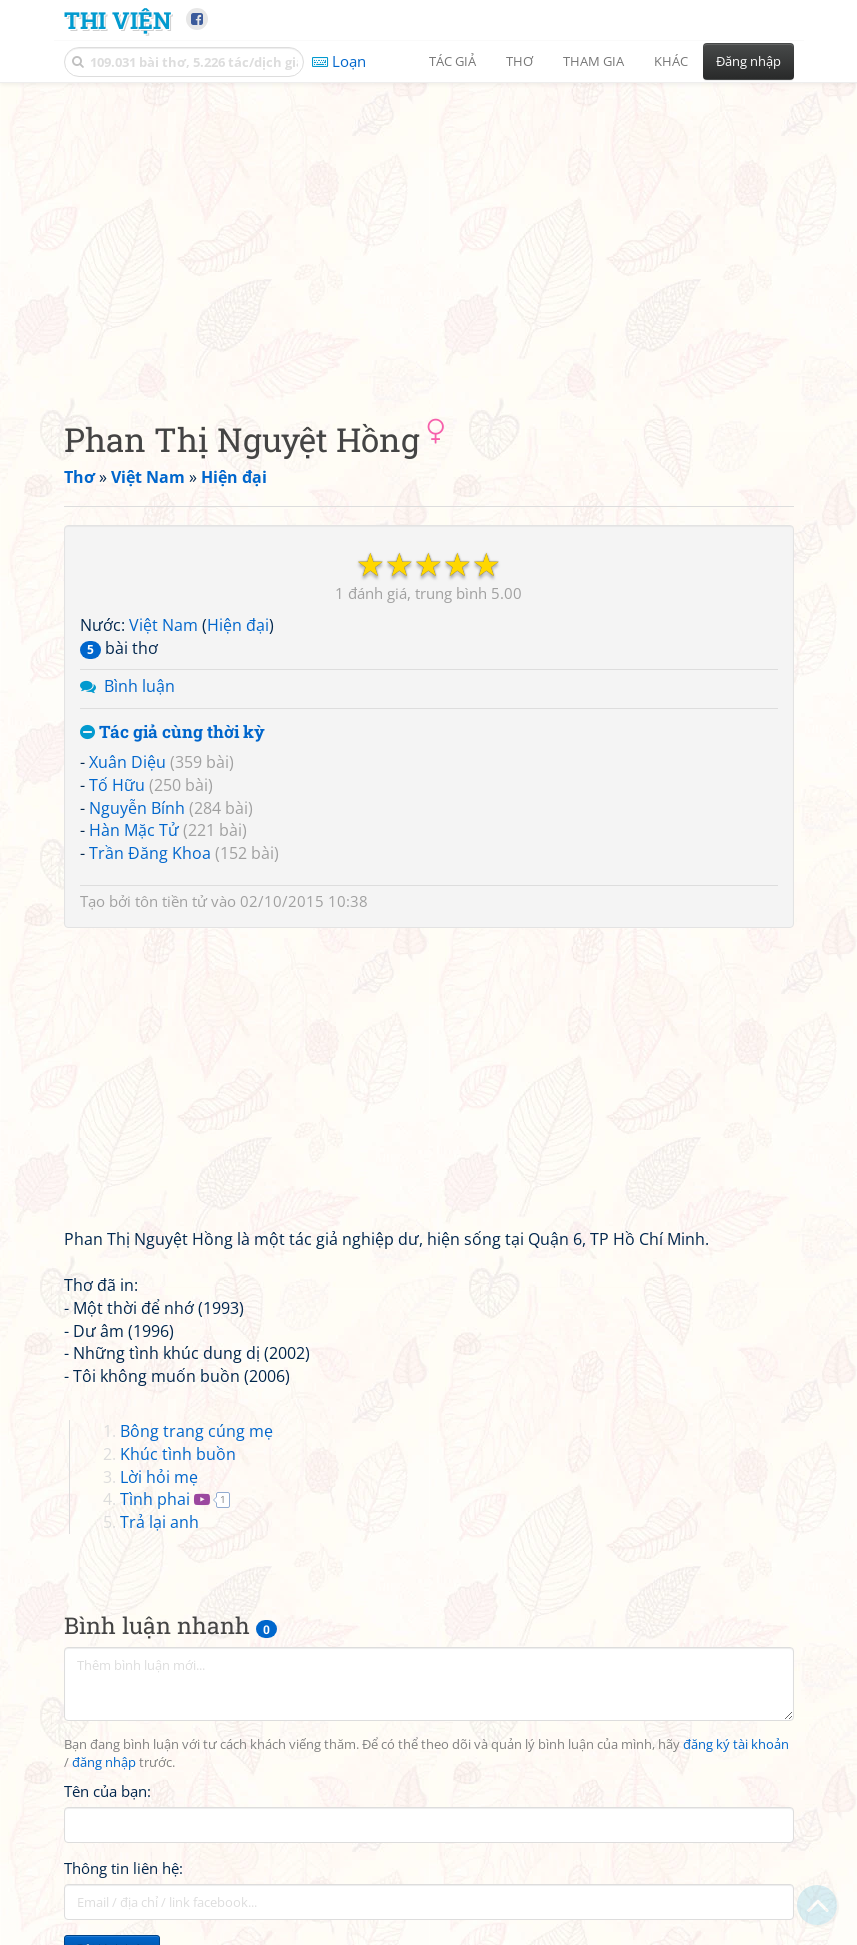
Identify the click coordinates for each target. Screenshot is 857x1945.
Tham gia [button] (593, 61)
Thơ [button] (519, 61)
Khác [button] (671, 61)
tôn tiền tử (171, 901)
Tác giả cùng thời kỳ (172, 732)
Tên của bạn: (107, 1791)
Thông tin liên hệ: (123, 1868)
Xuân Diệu (127, 762)
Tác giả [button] (452, 61)
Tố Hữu (117, 785)
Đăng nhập (748, 61)
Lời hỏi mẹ (159, 1477)
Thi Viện (117, 19)
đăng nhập (104, 1762)
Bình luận (139, 686)
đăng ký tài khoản (736, 1744)
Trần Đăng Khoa (150, 853)
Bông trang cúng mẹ (196, 1431)
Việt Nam (163, 625)
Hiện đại (238, 625)
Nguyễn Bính (137, 808)
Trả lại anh (159, 1522)
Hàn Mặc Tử (134, 830)
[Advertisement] (429, 235)
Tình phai (155, 1499)
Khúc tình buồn (178, 1454)
